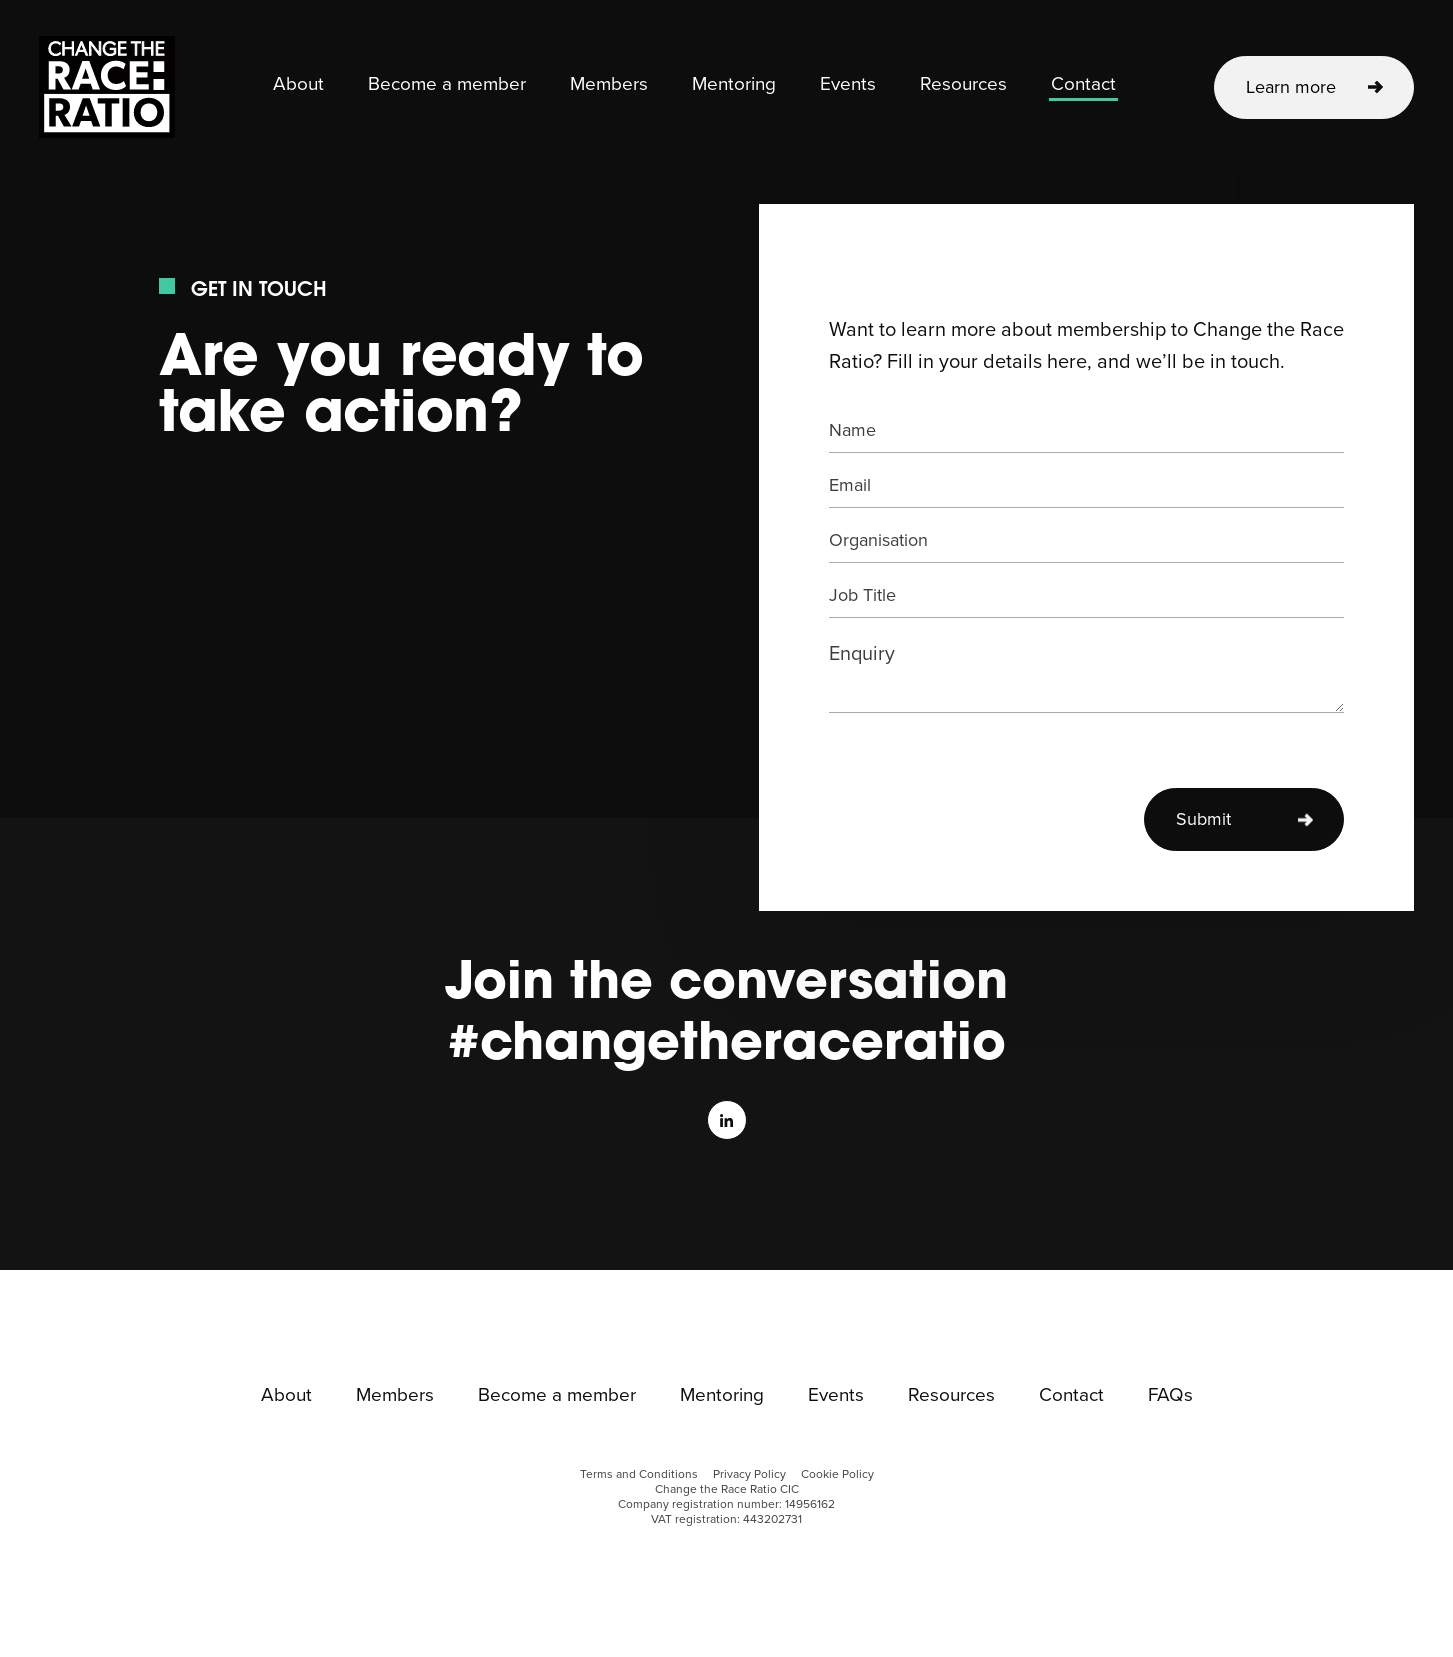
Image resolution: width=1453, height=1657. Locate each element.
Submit (1203, 819)
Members (609, 85)
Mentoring (734, 85)
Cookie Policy (837, 1474)
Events (848, 85)
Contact (1083, 85)
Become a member (447, 85)
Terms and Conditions (639, 1474)
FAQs (1170, 1396)
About (298, 85)
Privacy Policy (749, 1474)
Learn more (1291, 87)
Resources (963, 85)
